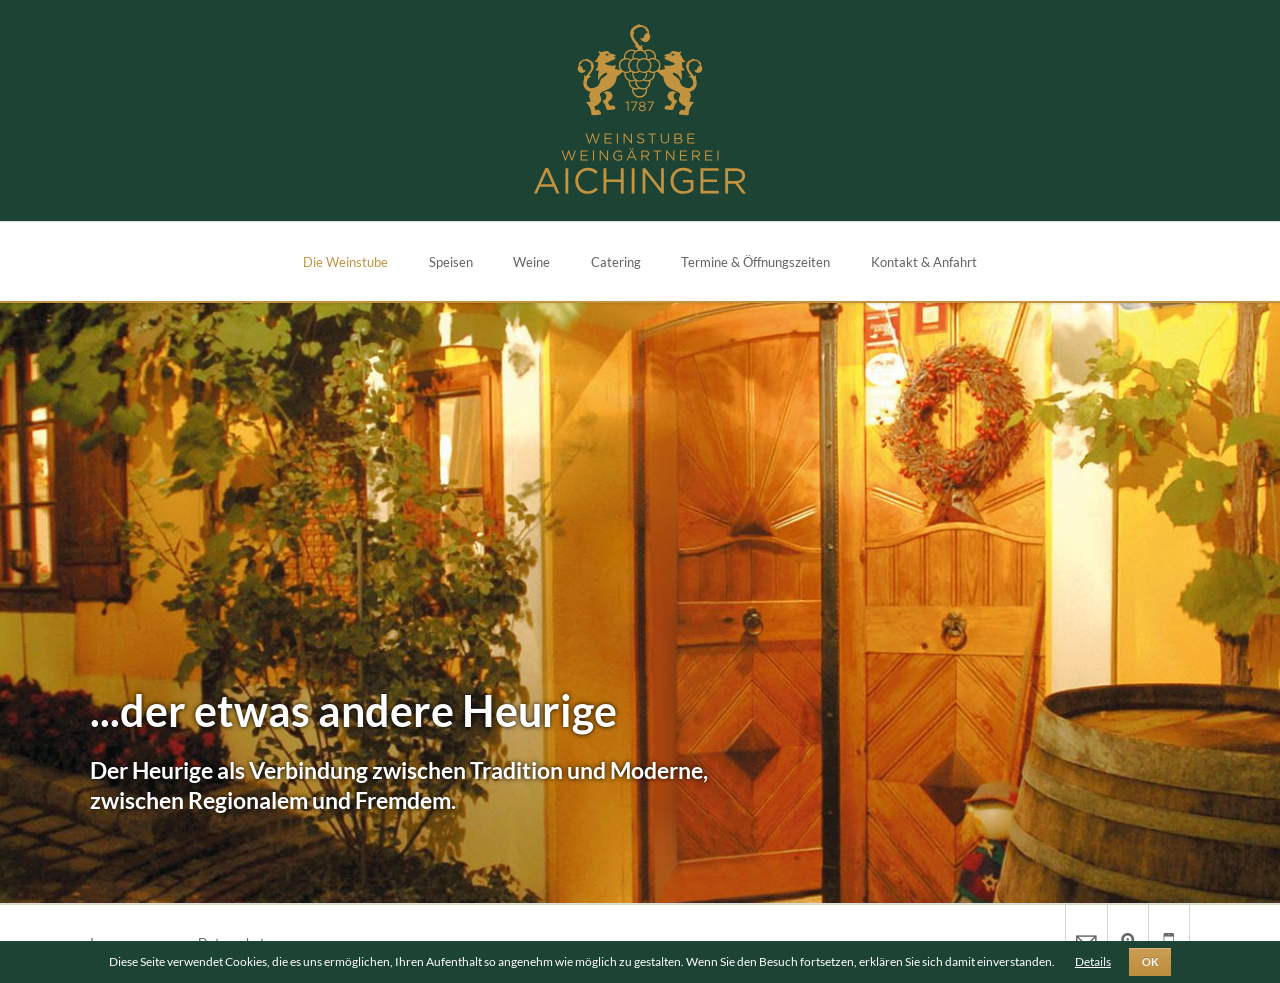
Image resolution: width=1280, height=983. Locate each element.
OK (1150, 962)
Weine (531, 262)
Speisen (451, 262)
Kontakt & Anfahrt (924, 262)
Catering (616, 262)
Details (1093, 961)
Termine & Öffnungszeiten (755, 262)
